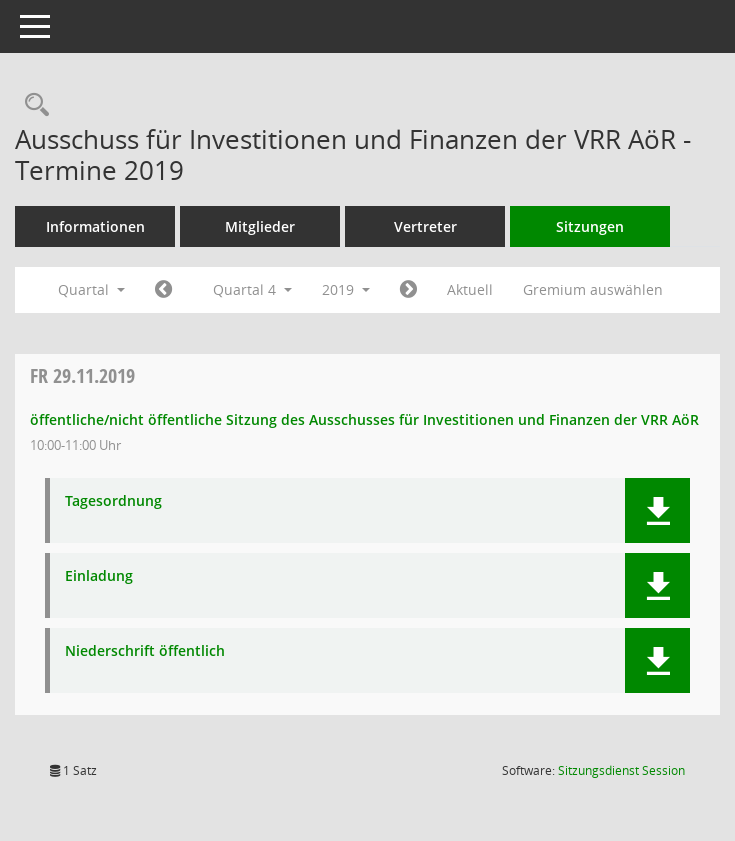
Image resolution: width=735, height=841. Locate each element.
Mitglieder (260, 226)
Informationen (95, 226)
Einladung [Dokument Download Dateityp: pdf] (99, 576)
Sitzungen (590, 226)
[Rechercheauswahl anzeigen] (32, 105)
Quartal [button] (91, 289)
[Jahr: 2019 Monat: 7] (163, 290)
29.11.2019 (82, 375)
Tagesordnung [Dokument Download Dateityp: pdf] (113, 501)
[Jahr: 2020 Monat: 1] (408, 290)
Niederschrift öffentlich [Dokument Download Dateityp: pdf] (145, 651)
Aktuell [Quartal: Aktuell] (470, 289)
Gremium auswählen (593, 289)
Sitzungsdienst (621, 770)
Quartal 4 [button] (252, 289)
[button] (657, 510)
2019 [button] (346, 289)
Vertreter (425, 226)
